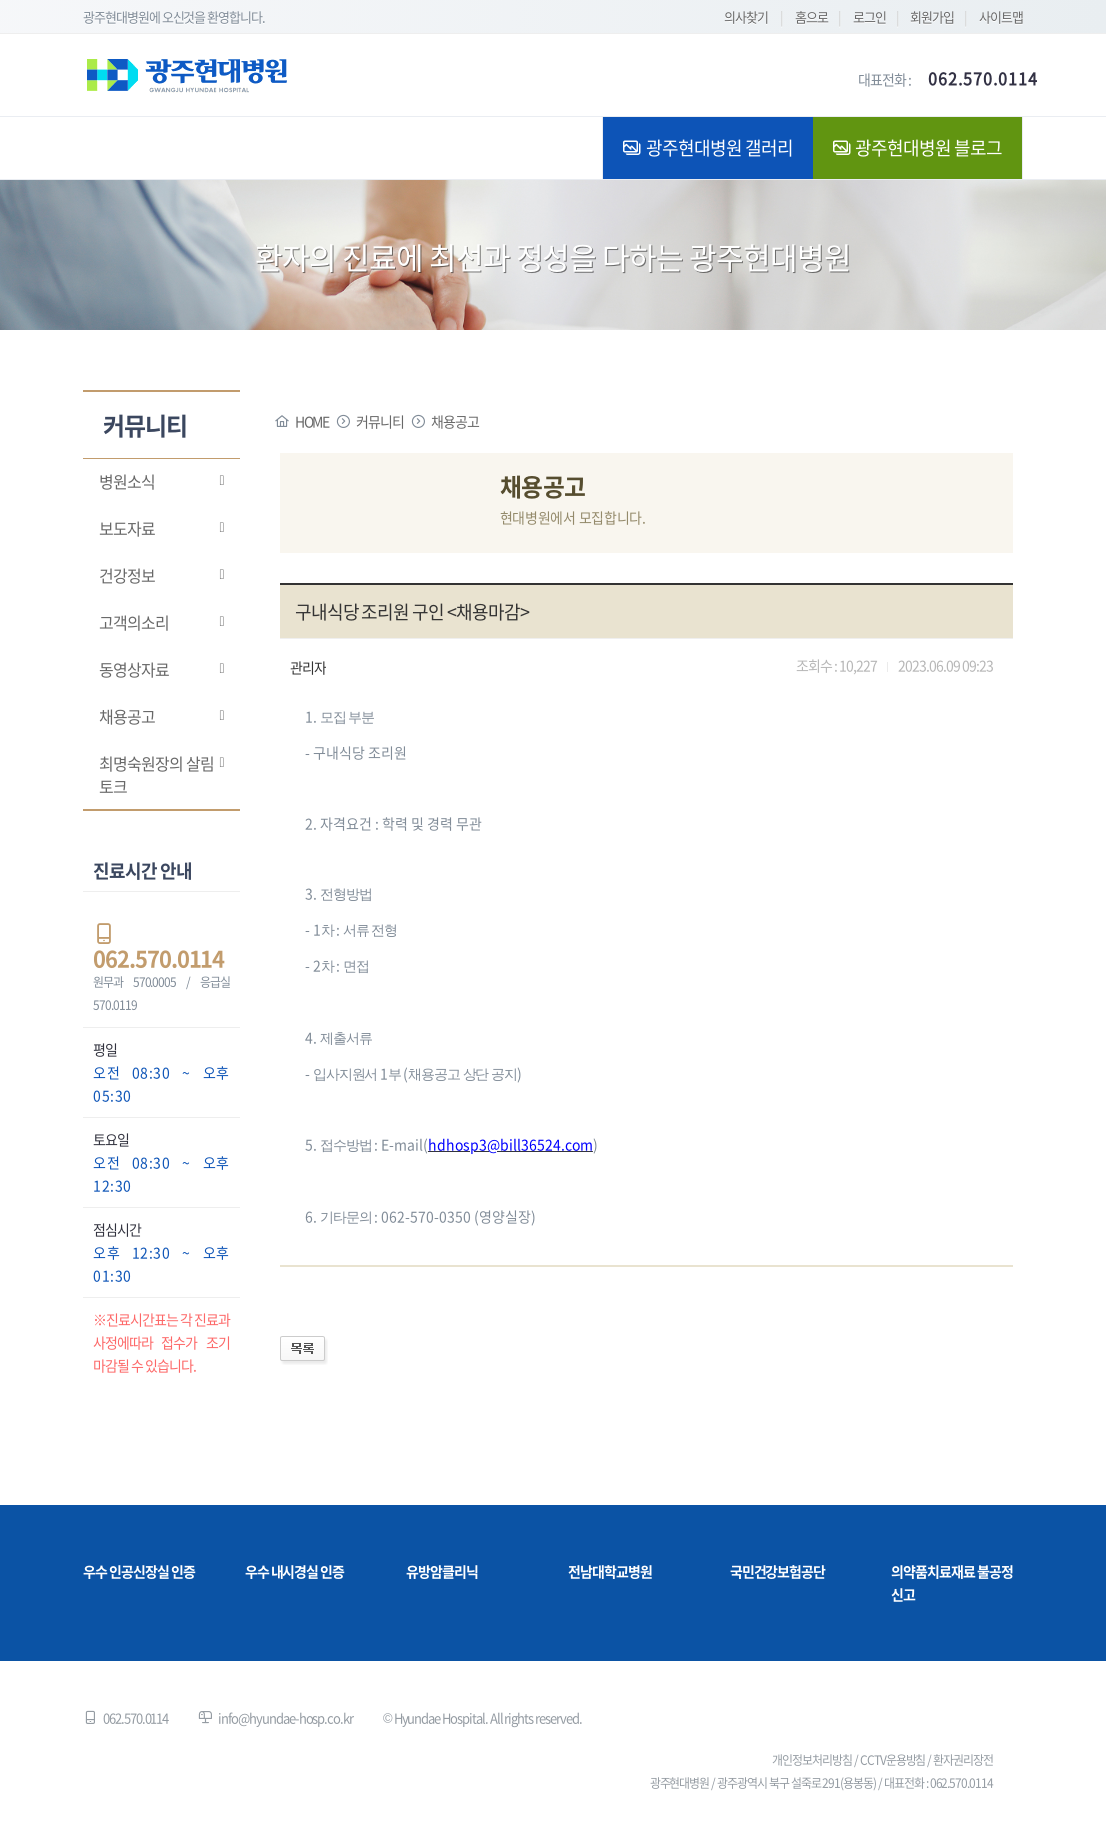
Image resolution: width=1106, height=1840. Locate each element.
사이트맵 (1001, 16)
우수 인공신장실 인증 (138, 1571)
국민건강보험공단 (778, 1571)
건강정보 (127, 575)
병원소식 (127, 481)
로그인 (869, 16)
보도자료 (127, 528)
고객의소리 (134, 622)
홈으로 (811, 16)
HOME (312, 421)
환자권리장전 (963, 1760)
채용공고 (127, 716)
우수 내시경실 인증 (295, 1571)
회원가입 (932, 16)
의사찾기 (746, 16)
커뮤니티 (380, 421)
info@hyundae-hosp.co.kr (285, 1717)
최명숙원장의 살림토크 (156, 774)
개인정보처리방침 (812, 1760)
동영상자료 (134, 669)
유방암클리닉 (442, 1571)
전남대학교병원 (610, 1571)
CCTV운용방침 (893, 1760)
